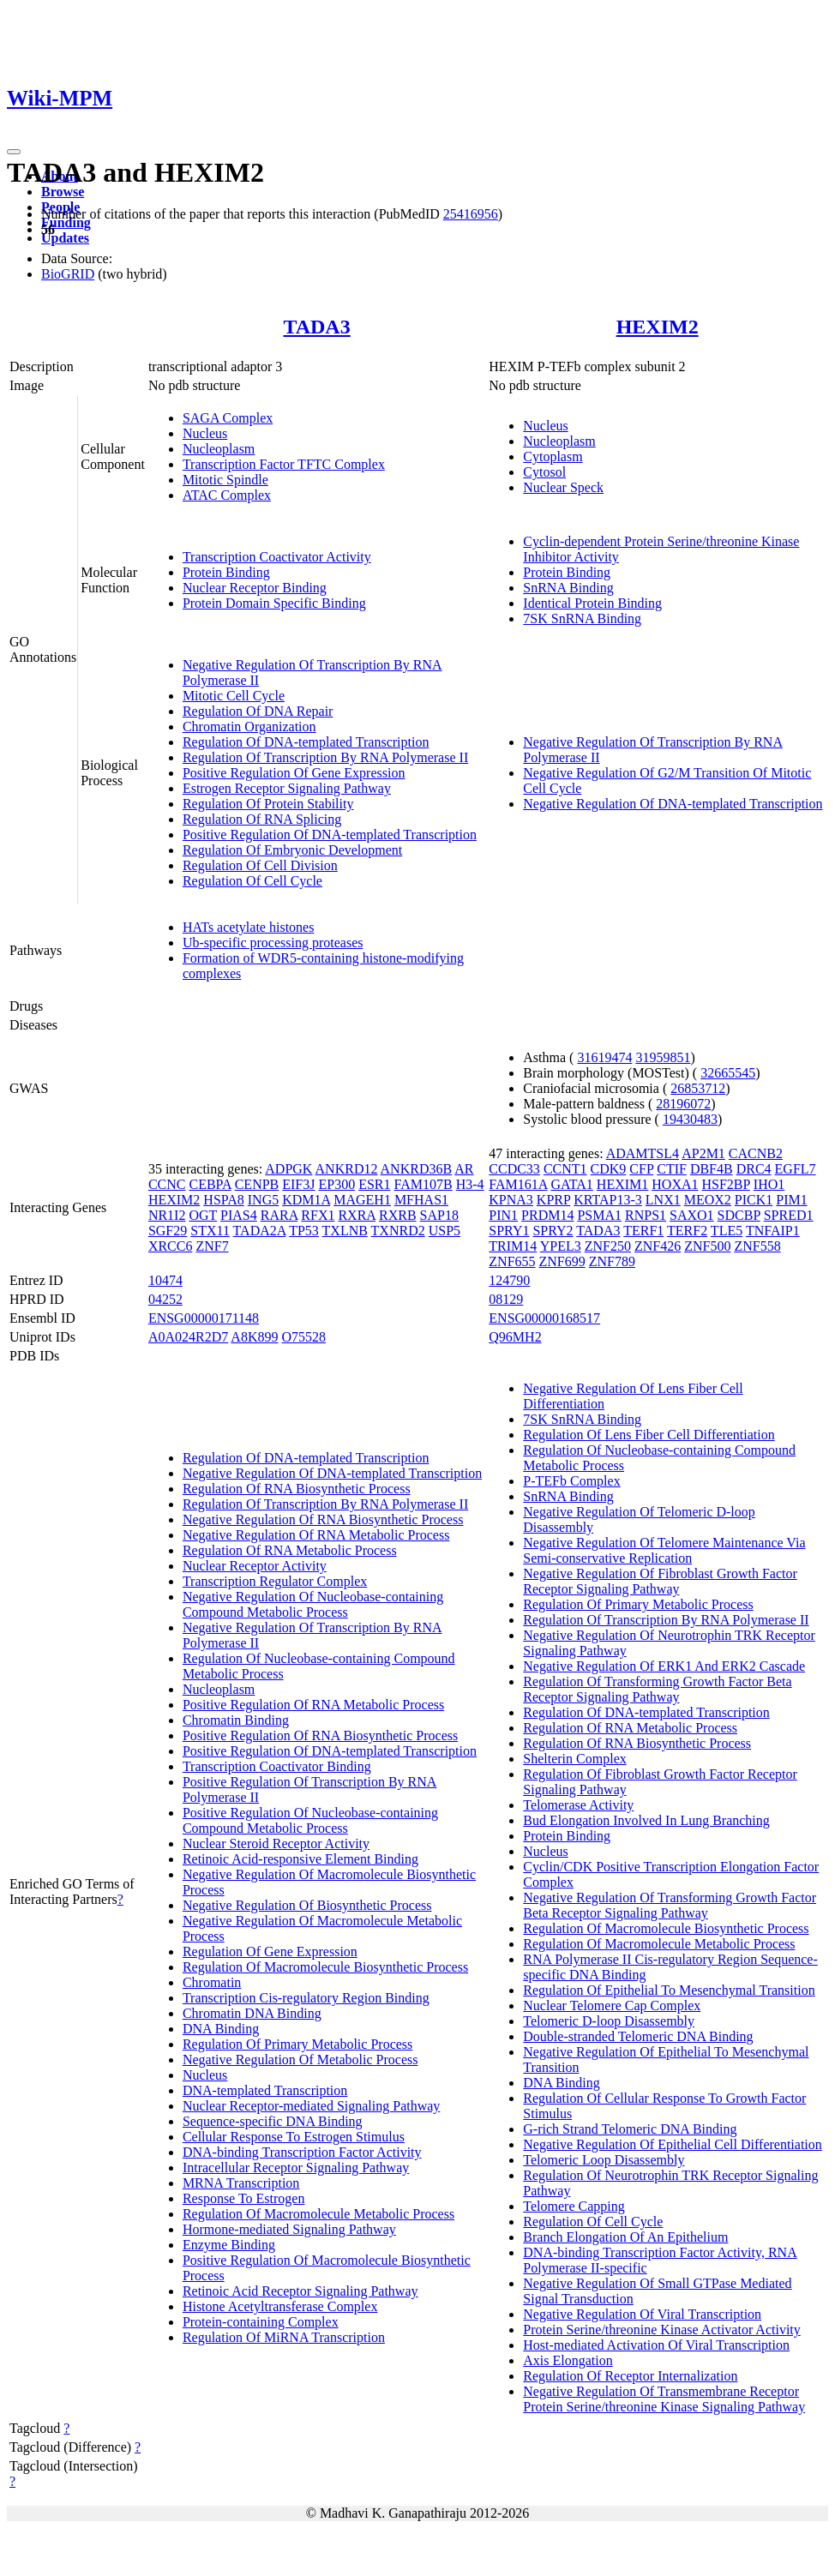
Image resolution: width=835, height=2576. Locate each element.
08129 (506, 1299)
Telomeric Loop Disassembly (603, 2160)
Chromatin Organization (249, 726)
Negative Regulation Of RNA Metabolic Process (316, 1535)
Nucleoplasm (219, 448)
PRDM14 (547, 1215)
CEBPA (210, 1184)
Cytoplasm (552, 456)
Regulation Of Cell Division (260, 865)
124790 (509, 1280)
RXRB (398, 1215)
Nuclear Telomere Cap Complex (611, 2005)
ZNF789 (612, 1261)
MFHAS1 (421, 1199)
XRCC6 (170, 1246)
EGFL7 (795, 1169)
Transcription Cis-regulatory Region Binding (306, 1998)
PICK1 (753, 1199)
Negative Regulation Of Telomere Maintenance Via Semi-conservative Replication (664, 1550)
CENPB (257, 1184)
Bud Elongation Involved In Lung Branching (646, 1820)
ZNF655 (512, 1261)
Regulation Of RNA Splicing (262, 819)
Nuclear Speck (563, 487)
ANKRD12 (346, 1169)
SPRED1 (789, 1215)
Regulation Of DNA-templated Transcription (306, 742)
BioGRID (67, 274)
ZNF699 (562, 1261)
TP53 (304, 1230)
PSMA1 (599, 1215)
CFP (641, 1169)
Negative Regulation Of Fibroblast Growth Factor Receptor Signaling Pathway (660, 1581)
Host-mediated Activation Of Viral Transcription (656, 2345)
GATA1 (571, 1184)
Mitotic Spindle (225, 479)
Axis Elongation (567, 2360)
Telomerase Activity (578, 1805)
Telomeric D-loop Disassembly (608, 2021)
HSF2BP (726, 1184)
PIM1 (791, 1199)
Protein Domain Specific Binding (274, 603)
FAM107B (423, 1184)
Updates (65, 238)
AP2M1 (703, 1153)
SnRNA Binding (568, 587)
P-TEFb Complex (571, 1481)
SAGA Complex (228, 418)
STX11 (210, 1230)
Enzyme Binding (229, 2244)
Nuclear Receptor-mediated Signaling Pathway (311, 2106)
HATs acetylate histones (249, 927)
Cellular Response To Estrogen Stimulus (294, 2136)
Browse (62, 191)
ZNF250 (608, 1246)
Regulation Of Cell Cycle (252, 881)
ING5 (263, 1199)
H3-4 (470, 1184)
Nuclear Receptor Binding (255, 587)
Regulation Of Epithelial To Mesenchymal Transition (668, 1990)
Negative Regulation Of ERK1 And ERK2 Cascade (664, 1666)
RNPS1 (645, 1215)
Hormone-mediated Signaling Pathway (289, 2229)
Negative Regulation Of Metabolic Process (300, 2059)
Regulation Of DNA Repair (258, 711)
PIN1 (503, 1215)
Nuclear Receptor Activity (255, 1565)
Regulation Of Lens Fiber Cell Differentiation (648, 1434)
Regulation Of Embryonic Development (292, 850)
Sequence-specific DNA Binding (273, 2121)
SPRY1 (509, 1230)
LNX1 (663, 1199)
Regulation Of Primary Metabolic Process (297, 2044)
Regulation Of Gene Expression (270, 1951)
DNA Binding (221, 2028)
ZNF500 (707, 1246)
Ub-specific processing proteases (273, 942)
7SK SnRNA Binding (582, 618)
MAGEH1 (362, 1199)
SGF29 (167, 1230)
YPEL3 (560, 1246)
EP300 (337, 1184)
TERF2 (687, 1230)
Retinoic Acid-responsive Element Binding (300, 1859)
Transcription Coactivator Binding (277, 1766)
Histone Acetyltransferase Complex (280, 2306)
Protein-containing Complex (261, 2322)
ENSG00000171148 (203, 1318)
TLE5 (726, 1230)
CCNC (167, 1184)
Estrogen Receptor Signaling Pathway (287, 788)
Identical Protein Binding (592, 603)
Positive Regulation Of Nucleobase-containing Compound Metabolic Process (310, 1820)
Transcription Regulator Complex (275, 1581)
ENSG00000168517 (544, 1318)
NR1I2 (167, 1215)
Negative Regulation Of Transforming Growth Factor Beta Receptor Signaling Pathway (669, 1905)
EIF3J (298, 1184)
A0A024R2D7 (188, 1337)
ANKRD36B (417, 1169)
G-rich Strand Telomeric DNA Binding (629, 2129)
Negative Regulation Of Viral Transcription (642, 2314)
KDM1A (306, 1199)
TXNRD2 (398, 1230)
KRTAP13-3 (608, 1199)
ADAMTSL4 (642, 1153)
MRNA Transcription (241, 2183)
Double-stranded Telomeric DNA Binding (638, 2036)
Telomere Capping (573, 2206)
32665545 (727, 1073)
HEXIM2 (657, 326)
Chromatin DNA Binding (252, 2013)
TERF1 (643, 1230)
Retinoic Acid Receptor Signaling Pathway (300, 2291)
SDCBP (739, 1215)
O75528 (303, 1337)
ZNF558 (757, 1246)
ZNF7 (211, 1246)
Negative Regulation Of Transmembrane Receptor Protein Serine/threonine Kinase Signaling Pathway (664, 2399)
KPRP (553, 1199)
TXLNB (345, 1230)
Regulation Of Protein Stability (268, 803)
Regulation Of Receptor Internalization (630, 2376)
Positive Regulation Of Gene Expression (294, 773)
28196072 (683, 1103)
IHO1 (769, 1184)
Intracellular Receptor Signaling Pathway (296, 2167)
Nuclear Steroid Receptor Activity (276, 1843)
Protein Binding (226, 572)
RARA (279, 1215)
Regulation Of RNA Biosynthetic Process (297, 1488)
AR (463, 1169)
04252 (165, 1299)
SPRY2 (552, 1230)
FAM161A (518, 1184)
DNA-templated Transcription (265, 2090)
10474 (165, 1280)
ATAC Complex (227, 495)
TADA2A (259, 1230)
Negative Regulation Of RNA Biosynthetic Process (323, 1519)
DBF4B (711, 1169)
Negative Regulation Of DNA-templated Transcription (672, 803)
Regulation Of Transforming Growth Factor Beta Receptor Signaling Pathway (657, 1689)
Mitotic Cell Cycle (234, 695)
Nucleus (205, 433)
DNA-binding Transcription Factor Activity (302, 2152)
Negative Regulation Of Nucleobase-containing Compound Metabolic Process (313, 1604)
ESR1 (374, 1184)
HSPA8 (223, 1199)
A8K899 (254, 1337)
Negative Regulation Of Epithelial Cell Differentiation (672, 2144)
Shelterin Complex (574, 1758)
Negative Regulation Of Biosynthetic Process (307, 1905)
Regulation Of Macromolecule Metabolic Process (318, 2214)
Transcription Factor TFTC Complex (284, 464)
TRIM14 (513, 1246)
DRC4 (754, 1169)
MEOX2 (707, 1199)
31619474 (604, 1057)
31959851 (662, 1057)
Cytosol (544, 472)
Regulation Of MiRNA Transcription (284, 2337)
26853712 (697, 1088)
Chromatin (212, 1982)
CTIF (672, 1169)
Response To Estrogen (244, 2198)
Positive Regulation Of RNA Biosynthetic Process (320, 1735)
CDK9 (609, 1169)
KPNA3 (511, 1199)
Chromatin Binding (236, 1720)
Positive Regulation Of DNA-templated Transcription (330, 834)
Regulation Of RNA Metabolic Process (290, 1550)
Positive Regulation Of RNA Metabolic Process (313, 1704)
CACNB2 (756, 1153)
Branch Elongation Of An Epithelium (625, 2237)
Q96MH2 (515, 1337)
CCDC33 (514, 1169)
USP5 (444, 1230)
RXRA (356, 1215)
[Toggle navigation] (14, 151)
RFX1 (317, 1215)
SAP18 (439, 1215)
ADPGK (288, 1169)
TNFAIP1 (773, 1230)
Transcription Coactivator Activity (277, 556)
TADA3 (316, 326)
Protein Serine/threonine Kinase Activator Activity (661, 2329)
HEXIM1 (622, 1184)
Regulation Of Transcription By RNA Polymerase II (325, 757)
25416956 (470, 214)
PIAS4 (238, 1215)
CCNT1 (565, 1169)
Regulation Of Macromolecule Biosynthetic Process (325, 1967)
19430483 (690, 1119)
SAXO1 (692, 1215)
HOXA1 (675, 1184)
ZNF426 (657, 1246)
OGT (203, 1215)
